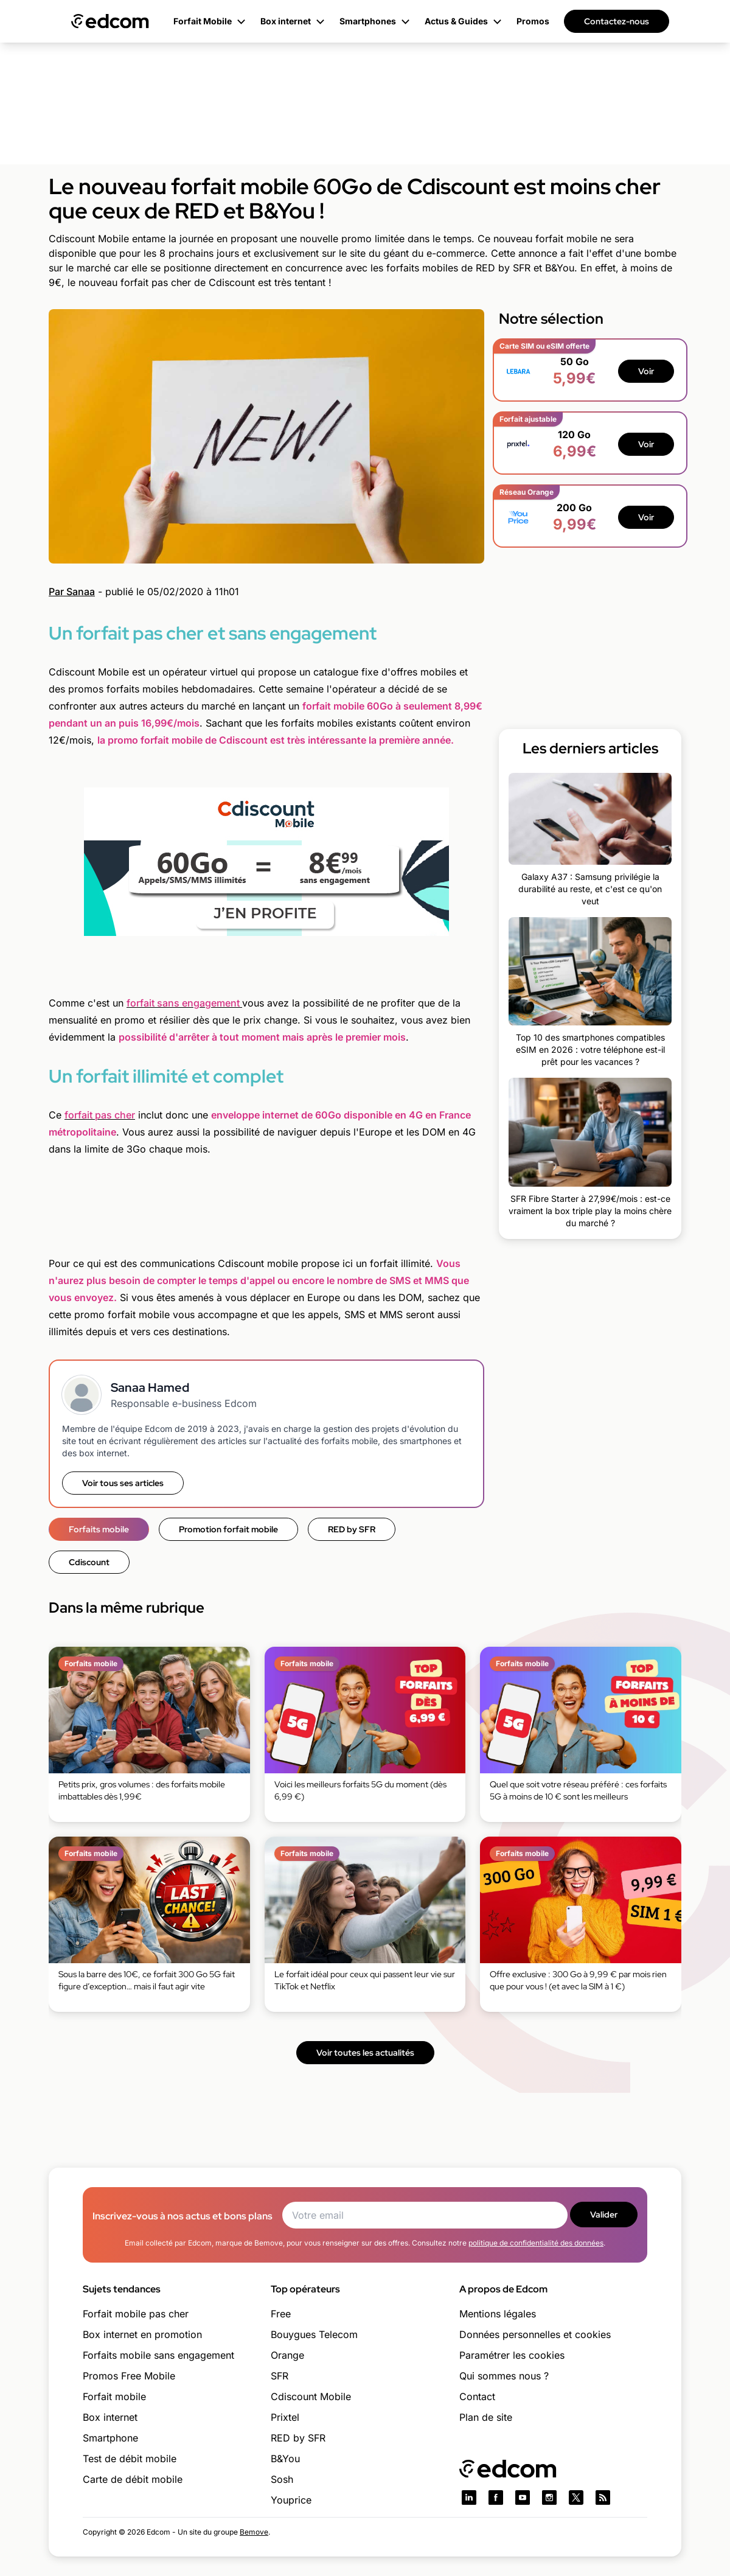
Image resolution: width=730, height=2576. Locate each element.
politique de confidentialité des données (535, 2242)
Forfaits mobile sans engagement (158, 2355)
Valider (603, 2214)
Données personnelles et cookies (535, 2334)
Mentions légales (497, 2314)
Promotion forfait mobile (228, 1529)
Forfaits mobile (99, 1529)
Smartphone (110, 2438)
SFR (279, 2376)
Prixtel (285, 2417)
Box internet (110, 2417)
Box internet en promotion (142, 2334)
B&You (285, 2458)
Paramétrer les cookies (512, 2355)
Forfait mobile (114, 2396)
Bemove (254, 2531)
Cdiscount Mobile (311, 2396)
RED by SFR (351, 1529)
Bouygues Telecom (314, 2334)
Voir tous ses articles (123, 1483)
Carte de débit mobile (132, 2479)
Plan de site (485, 2417)
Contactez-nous (616, 21)
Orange (287, 2355)
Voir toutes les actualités (365, 2052)
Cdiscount (89, 1562)
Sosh (282, 2479)
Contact (477, 2396)
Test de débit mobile (129, 2458)
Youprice (291, 2500)
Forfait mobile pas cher (136, 2314)
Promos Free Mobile (129, 2376)
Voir (646, 371)
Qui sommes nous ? (504, 2376)
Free (281, 2314)
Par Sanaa (72, 591)
